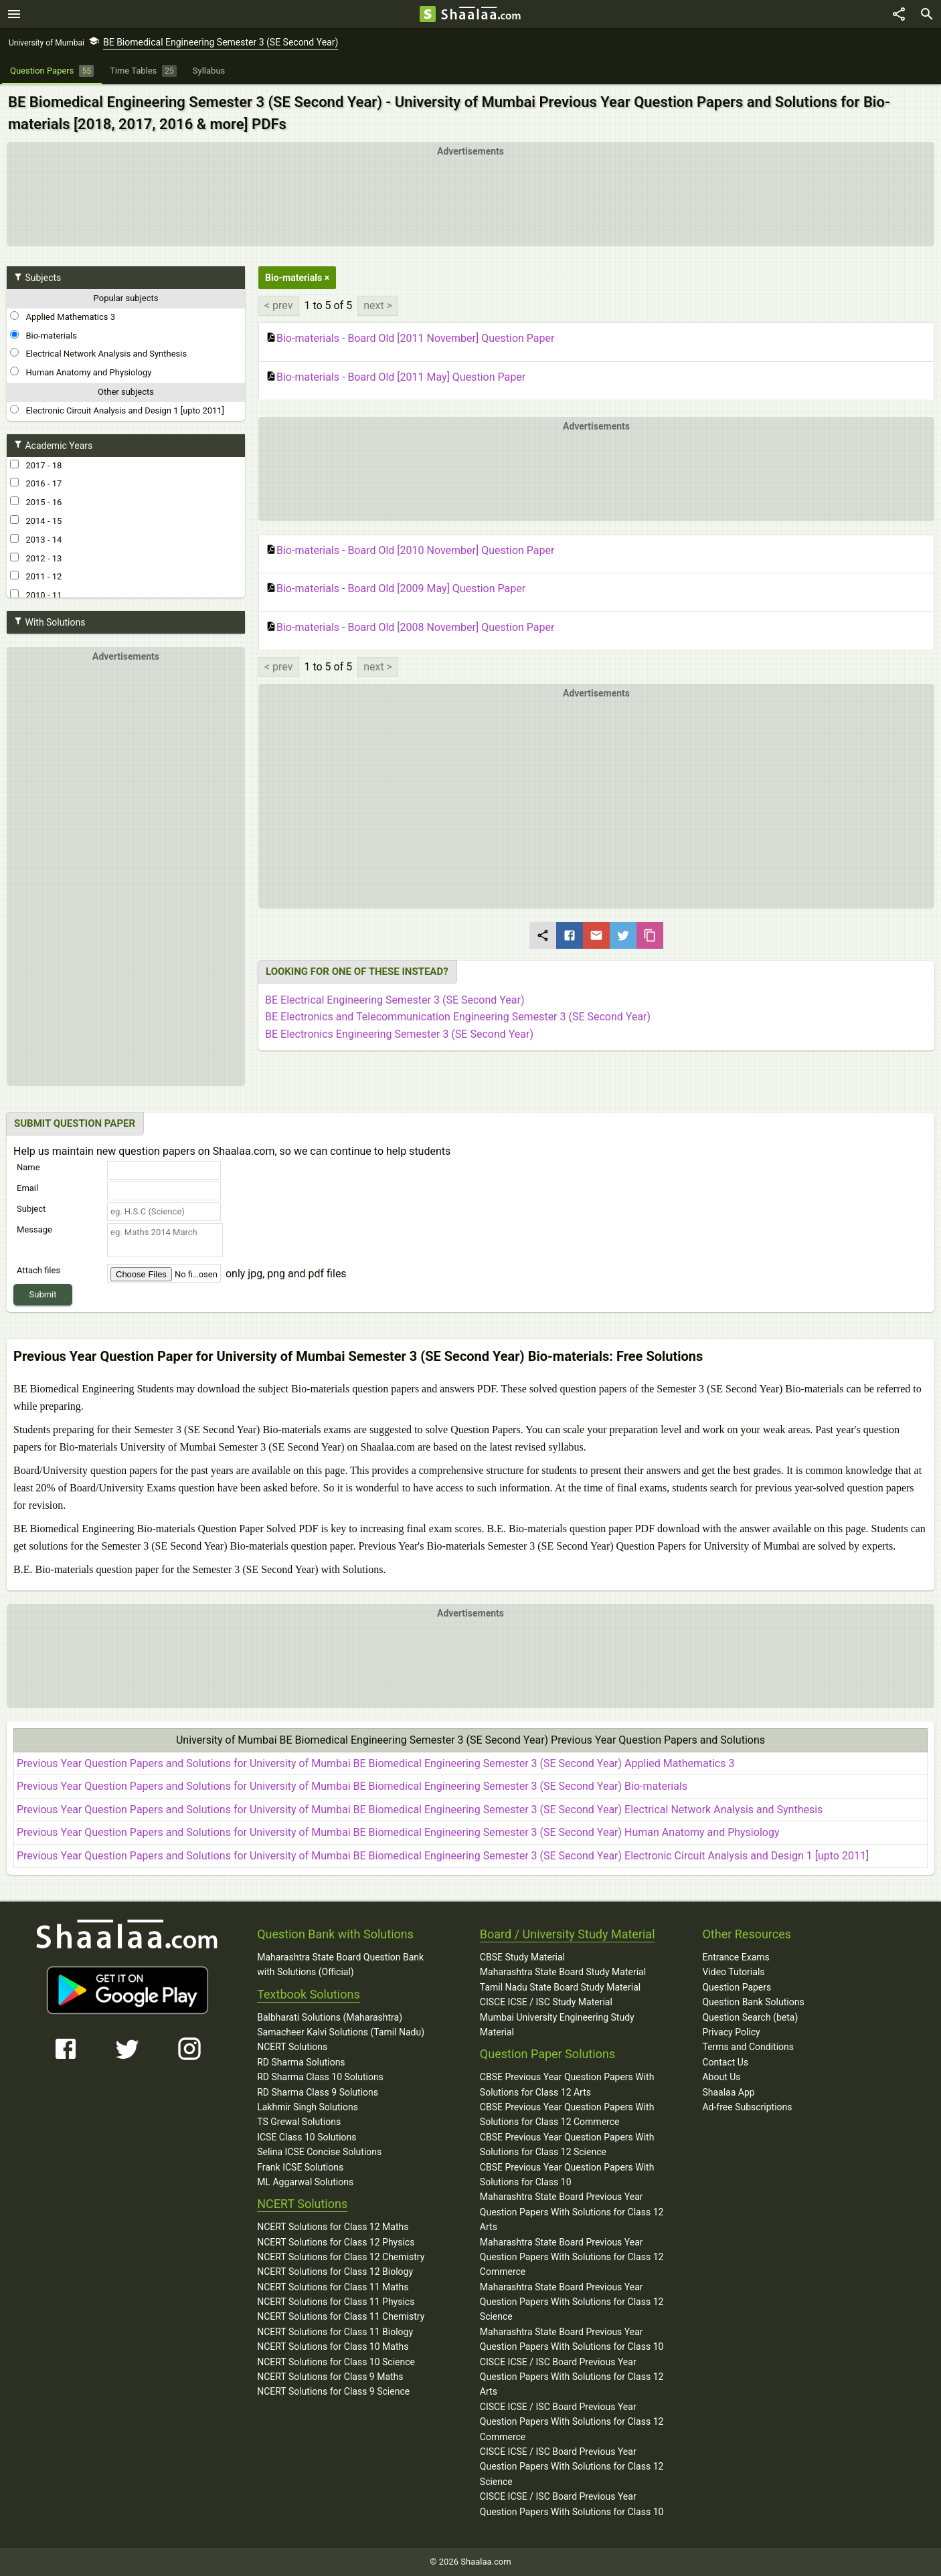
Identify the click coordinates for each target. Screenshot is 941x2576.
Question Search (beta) (750, 2017)
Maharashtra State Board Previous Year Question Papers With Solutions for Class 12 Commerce (572, 2257)
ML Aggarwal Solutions (305, 2182)
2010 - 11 (36, 594)
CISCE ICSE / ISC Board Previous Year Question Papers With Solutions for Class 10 (572, 2503)
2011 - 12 (36, 576)
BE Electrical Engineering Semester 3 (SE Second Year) (395, 1000)
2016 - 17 (36, 483)
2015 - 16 (36, 501)
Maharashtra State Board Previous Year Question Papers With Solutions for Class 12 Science (572, 2302)
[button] (596, 794)
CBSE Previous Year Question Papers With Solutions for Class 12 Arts (567, 2084)
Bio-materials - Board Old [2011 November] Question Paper (410, 338)
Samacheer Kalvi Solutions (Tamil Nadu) (340, 2032)
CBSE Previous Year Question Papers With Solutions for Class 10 (567, 2174)
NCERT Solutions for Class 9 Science (333, 2391)
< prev (278, 305)
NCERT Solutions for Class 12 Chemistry (340, 2256)
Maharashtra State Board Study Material (563, 1971)
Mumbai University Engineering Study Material (557, 2024)
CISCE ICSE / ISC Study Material (546, 2002)
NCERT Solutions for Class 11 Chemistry (340, 2316)
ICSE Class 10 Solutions (306, 2137)
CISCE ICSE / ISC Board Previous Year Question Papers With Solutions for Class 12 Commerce (572, 2421)
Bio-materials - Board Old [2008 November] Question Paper (410, 627)
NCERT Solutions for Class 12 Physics (335, 2242)
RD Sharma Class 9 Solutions (317, 2092)
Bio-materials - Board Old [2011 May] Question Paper (395, 377)
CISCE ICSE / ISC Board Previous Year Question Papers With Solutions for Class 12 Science (572, 2466)
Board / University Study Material (567, 1934)
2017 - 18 (36, 465)
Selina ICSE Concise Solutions (319, 2151)
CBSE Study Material (522, 1957)
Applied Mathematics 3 (62, 316)
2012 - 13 (36, 558)
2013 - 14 (36, 539)
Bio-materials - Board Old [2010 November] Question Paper (410, 550)
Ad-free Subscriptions (747, 2107)
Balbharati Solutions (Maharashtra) (329, 2017)
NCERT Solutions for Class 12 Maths (332, 2226)
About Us (721, 2077)
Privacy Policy (731, 2032)
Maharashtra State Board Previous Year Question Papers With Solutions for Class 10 (572, 2339)
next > (377, 305)
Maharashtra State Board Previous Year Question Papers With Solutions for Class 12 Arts (572, 2211)
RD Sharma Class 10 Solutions (320, 2077)
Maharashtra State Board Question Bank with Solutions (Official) (340, 1964)
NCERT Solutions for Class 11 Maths (332, 2287)
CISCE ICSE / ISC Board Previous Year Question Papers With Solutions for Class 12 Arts (572, 2377)
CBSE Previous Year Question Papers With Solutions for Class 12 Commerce (567, 2114)
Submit (43, 1294)
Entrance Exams (735, 1957)
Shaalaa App (728, 2092)
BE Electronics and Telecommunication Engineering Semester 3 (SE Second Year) (458, 1016)
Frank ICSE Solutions (300, 2167)
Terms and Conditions (748, 2046)
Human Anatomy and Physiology (80, 372)
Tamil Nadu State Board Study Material (560, 1987)
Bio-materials (43, 335)
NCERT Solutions (292, 2046)
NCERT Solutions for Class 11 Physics (335, 2301)
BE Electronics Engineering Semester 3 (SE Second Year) (399, 1034)
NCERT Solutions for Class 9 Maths (330, 2376)
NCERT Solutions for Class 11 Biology (335, 2331)
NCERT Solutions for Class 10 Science (336, 2362)
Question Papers (736, 1987)
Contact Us (725, 2062)
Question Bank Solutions (753, 2002)
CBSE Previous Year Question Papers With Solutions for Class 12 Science (567, 2144)
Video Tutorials (733, 1971)
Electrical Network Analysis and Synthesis (98, 353)
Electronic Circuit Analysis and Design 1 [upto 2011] (117, 410)
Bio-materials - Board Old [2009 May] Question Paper (395, 588)
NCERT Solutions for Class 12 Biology (335, 2271)
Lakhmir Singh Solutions (307, 2107)
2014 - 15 (36, 520)
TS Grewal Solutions (299, 2121)
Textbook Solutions (308, 1994)
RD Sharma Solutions (301, 2062)
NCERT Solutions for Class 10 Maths (332, 2346)
